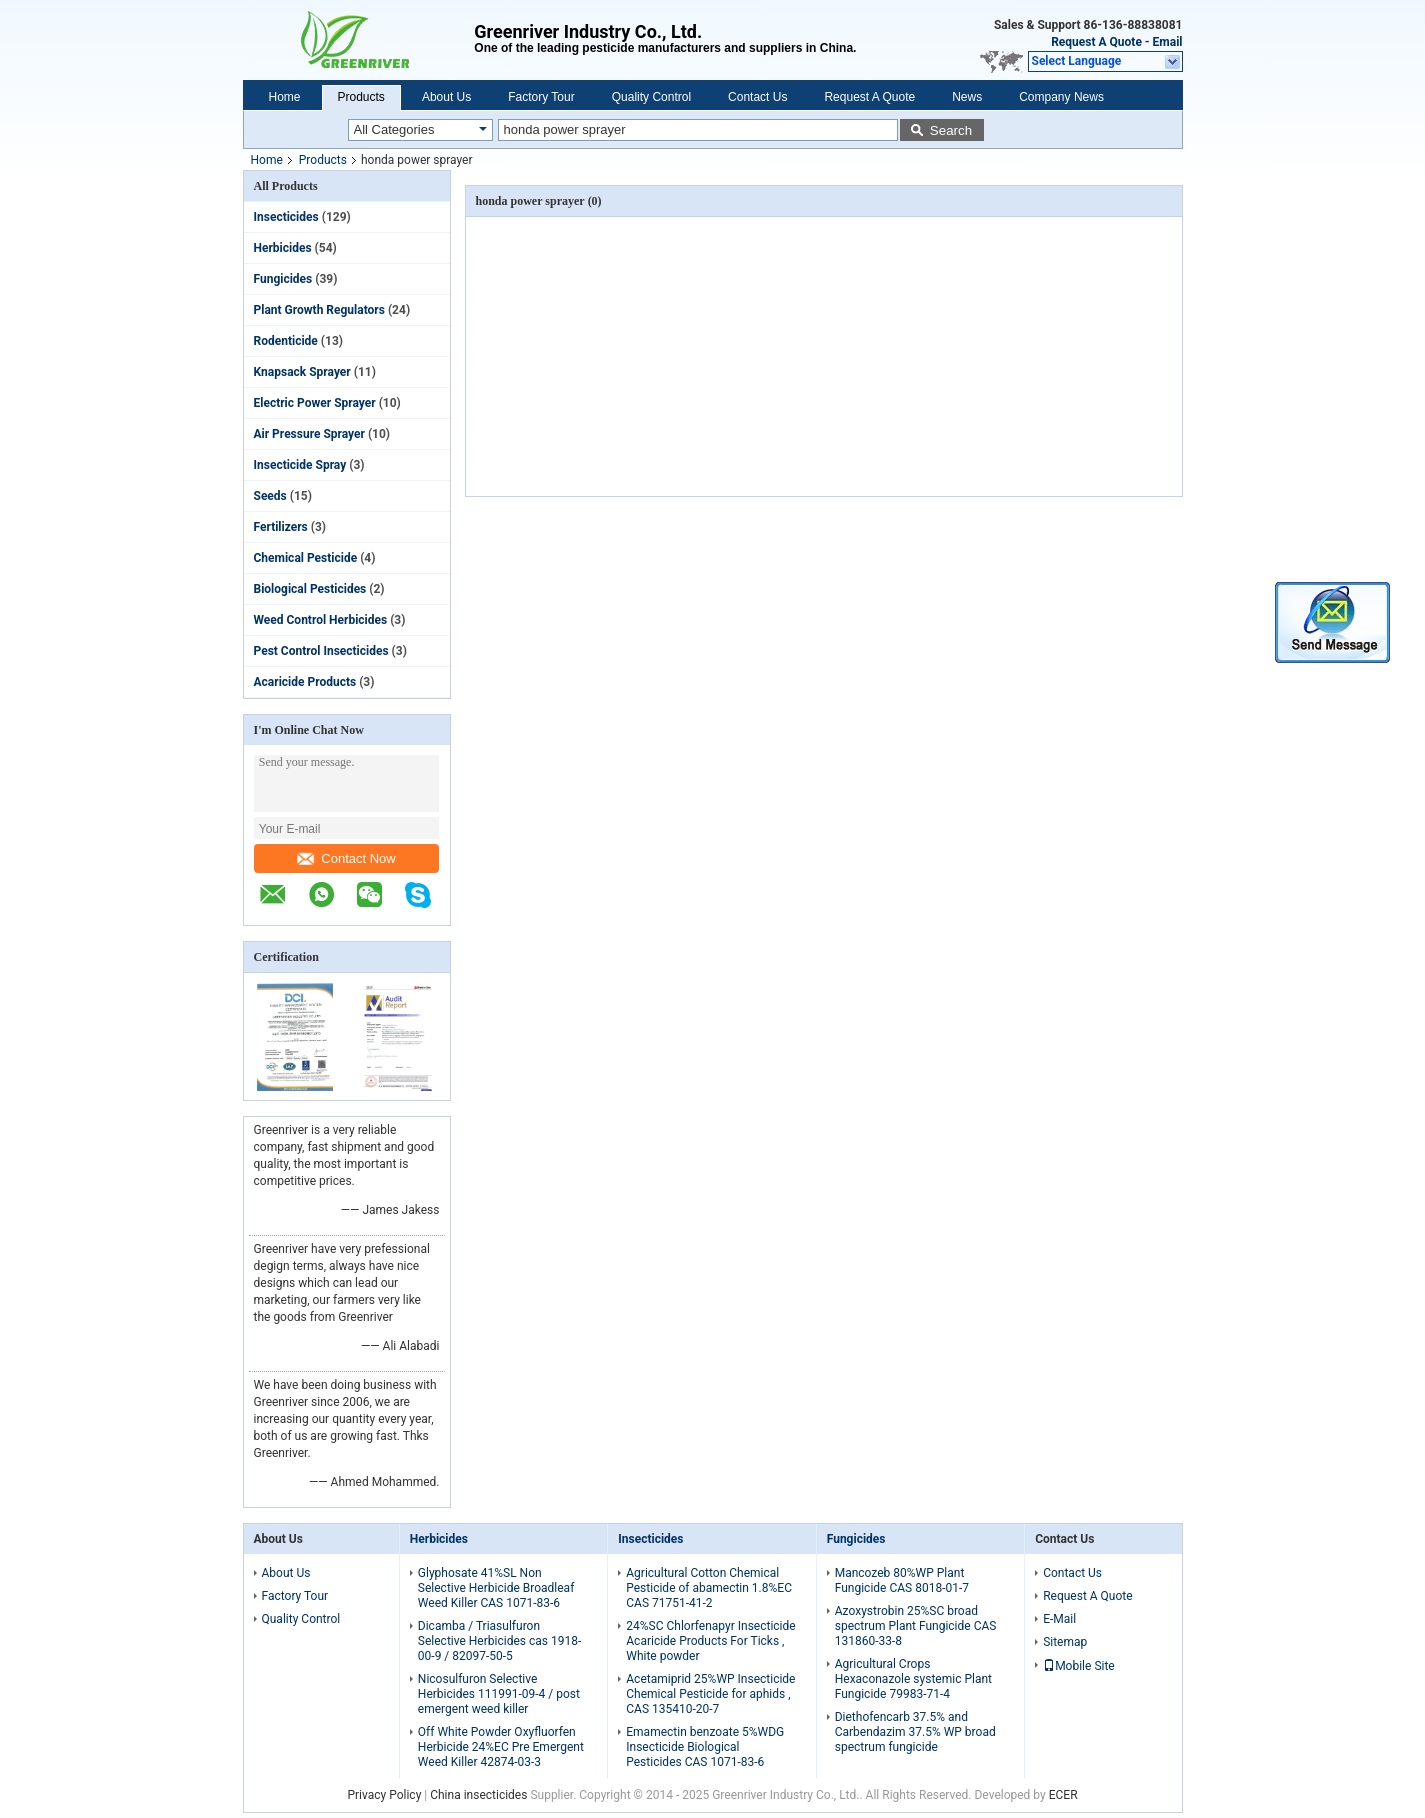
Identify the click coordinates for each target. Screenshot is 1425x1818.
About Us (446, 97)
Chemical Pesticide (306, 558)
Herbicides (283, 248)
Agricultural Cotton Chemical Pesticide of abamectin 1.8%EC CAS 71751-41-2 (709, 1588)
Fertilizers (281, 527)
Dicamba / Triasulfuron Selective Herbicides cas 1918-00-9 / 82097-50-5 (499, 1641)
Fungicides (283, 279)
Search (951, 130)
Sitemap (1065, 1642)
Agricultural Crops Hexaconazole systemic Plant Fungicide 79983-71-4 (913, 1679)
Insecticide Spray (300, 465)
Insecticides (286, 217)
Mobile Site (1079, 1666)
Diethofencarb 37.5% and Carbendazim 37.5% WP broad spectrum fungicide (915, 1732)
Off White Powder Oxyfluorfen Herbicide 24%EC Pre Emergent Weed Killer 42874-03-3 (501, 1747)
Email (1168, 42)
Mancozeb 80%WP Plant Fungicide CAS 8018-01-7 (902, 1580)
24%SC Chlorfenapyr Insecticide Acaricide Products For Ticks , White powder (710, 1641)
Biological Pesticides (310, 589)
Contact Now (346, 858)
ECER (1063, 1795)
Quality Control (651, 97)
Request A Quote (1096, 42)
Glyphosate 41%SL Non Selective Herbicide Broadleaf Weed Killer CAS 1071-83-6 (496, 1588)
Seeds (270, 496)
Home (285, 97)
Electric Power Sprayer (315, 403)
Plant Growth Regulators (319, 310)
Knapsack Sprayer (302, 372)
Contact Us (757, 97)
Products (361, 97)
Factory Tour (541, 97)
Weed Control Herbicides (321, 620)
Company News (1061, 97)
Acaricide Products (305, 682)
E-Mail (1059, 1619)
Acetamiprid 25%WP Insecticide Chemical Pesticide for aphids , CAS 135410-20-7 (710, 1694)
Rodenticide (286, 341)
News (967, 97)
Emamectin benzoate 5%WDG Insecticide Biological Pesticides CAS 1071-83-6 (705, 1747)
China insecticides (478, 1795)
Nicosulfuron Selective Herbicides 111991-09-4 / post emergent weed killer (499, 1694)
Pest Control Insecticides (321, 651)
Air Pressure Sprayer (309, 434)
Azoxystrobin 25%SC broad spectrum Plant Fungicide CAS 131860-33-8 (916, 1626)
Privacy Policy (384, 1795)
